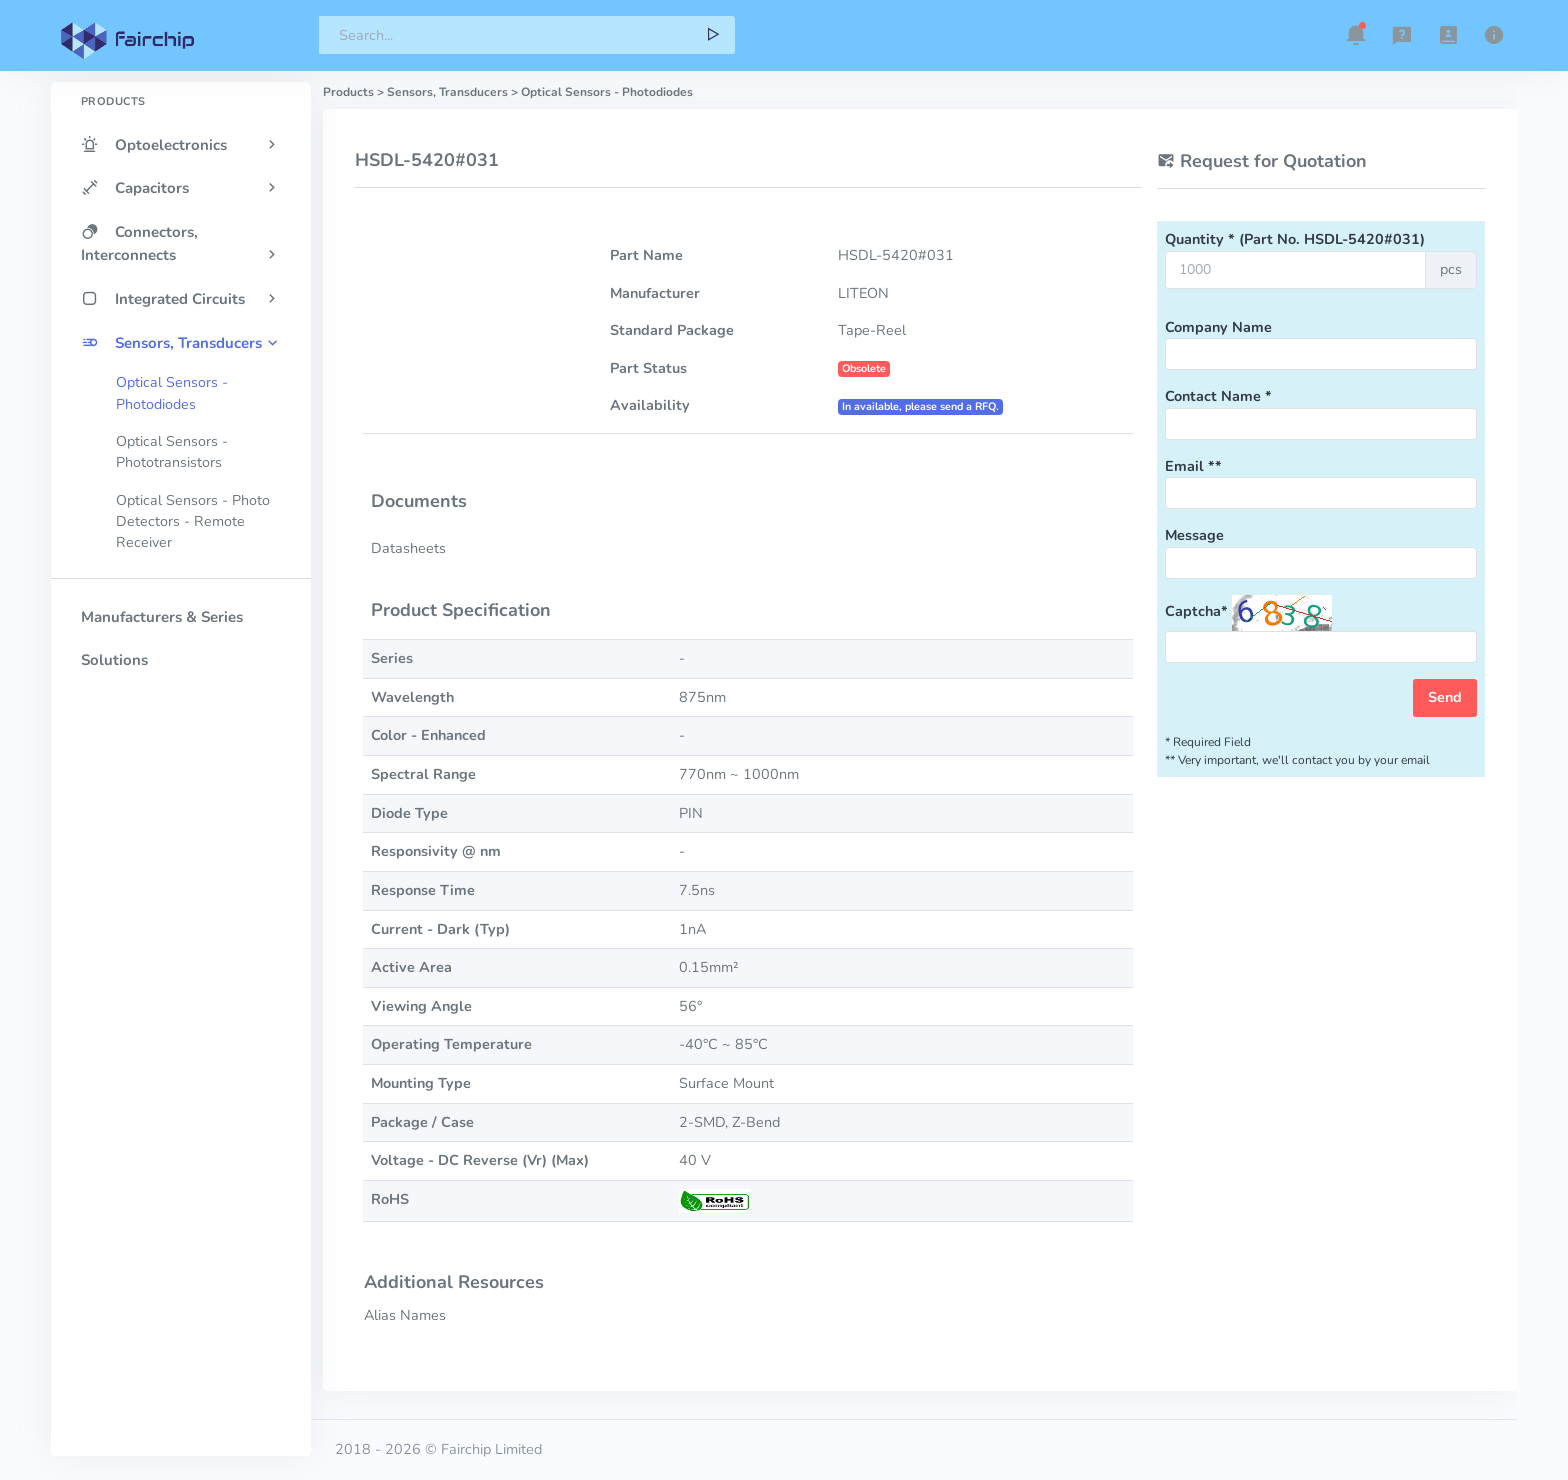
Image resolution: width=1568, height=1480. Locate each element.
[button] (1356, 35)
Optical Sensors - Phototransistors (172, 452)
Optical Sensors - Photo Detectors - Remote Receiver (193, 522)
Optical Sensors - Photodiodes (172, 393)
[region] (181, 734)
